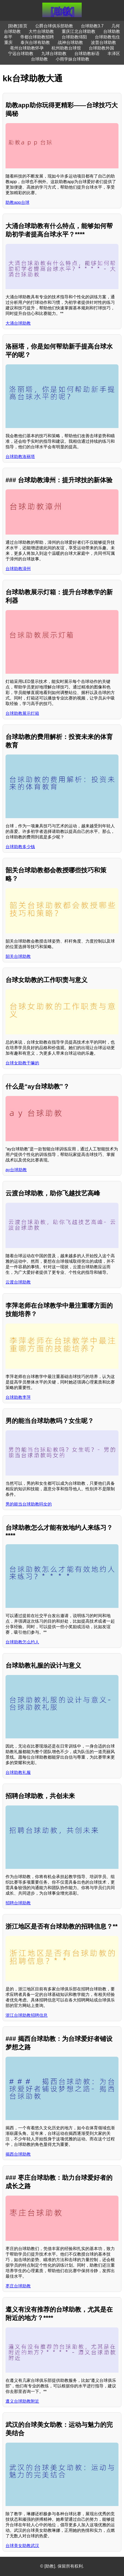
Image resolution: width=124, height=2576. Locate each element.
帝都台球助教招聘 (37, 37)
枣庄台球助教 (18, 2286)
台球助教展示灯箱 (22, 713)
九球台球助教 (53, 53)
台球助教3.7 (92, 26)
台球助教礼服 (18, 1772)
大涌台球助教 (18, 323)
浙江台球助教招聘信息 (27, 2015)
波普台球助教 (103, 42)
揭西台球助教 (18, 2154)
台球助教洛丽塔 (20, 456)
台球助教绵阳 (74, 37)
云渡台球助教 (18, 1282)
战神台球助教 (70, 42)
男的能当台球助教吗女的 (29, 1504)
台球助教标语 (87, 53)
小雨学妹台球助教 (72, 59)
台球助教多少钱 (20, 846)
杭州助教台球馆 (66, 48)
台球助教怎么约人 (22, 1642)
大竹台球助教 (41, 31)
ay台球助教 (16, 1170)
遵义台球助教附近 (22, 2401)
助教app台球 (17, 202)
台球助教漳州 (18, 568)
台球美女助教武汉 (22, 2545)
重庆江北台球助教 (78, 31)
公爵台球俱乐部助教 (54, 26)
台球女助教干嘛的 (22, 1063)
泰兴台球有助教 (35, 42)
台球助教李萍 (18, 1397)
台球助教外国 (101, 48)
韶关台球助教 (18, 956)
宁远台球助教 (20, 53)
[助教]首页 (17, 26)
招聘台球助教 (18, 1903)
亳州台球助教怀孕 (27, 48)
